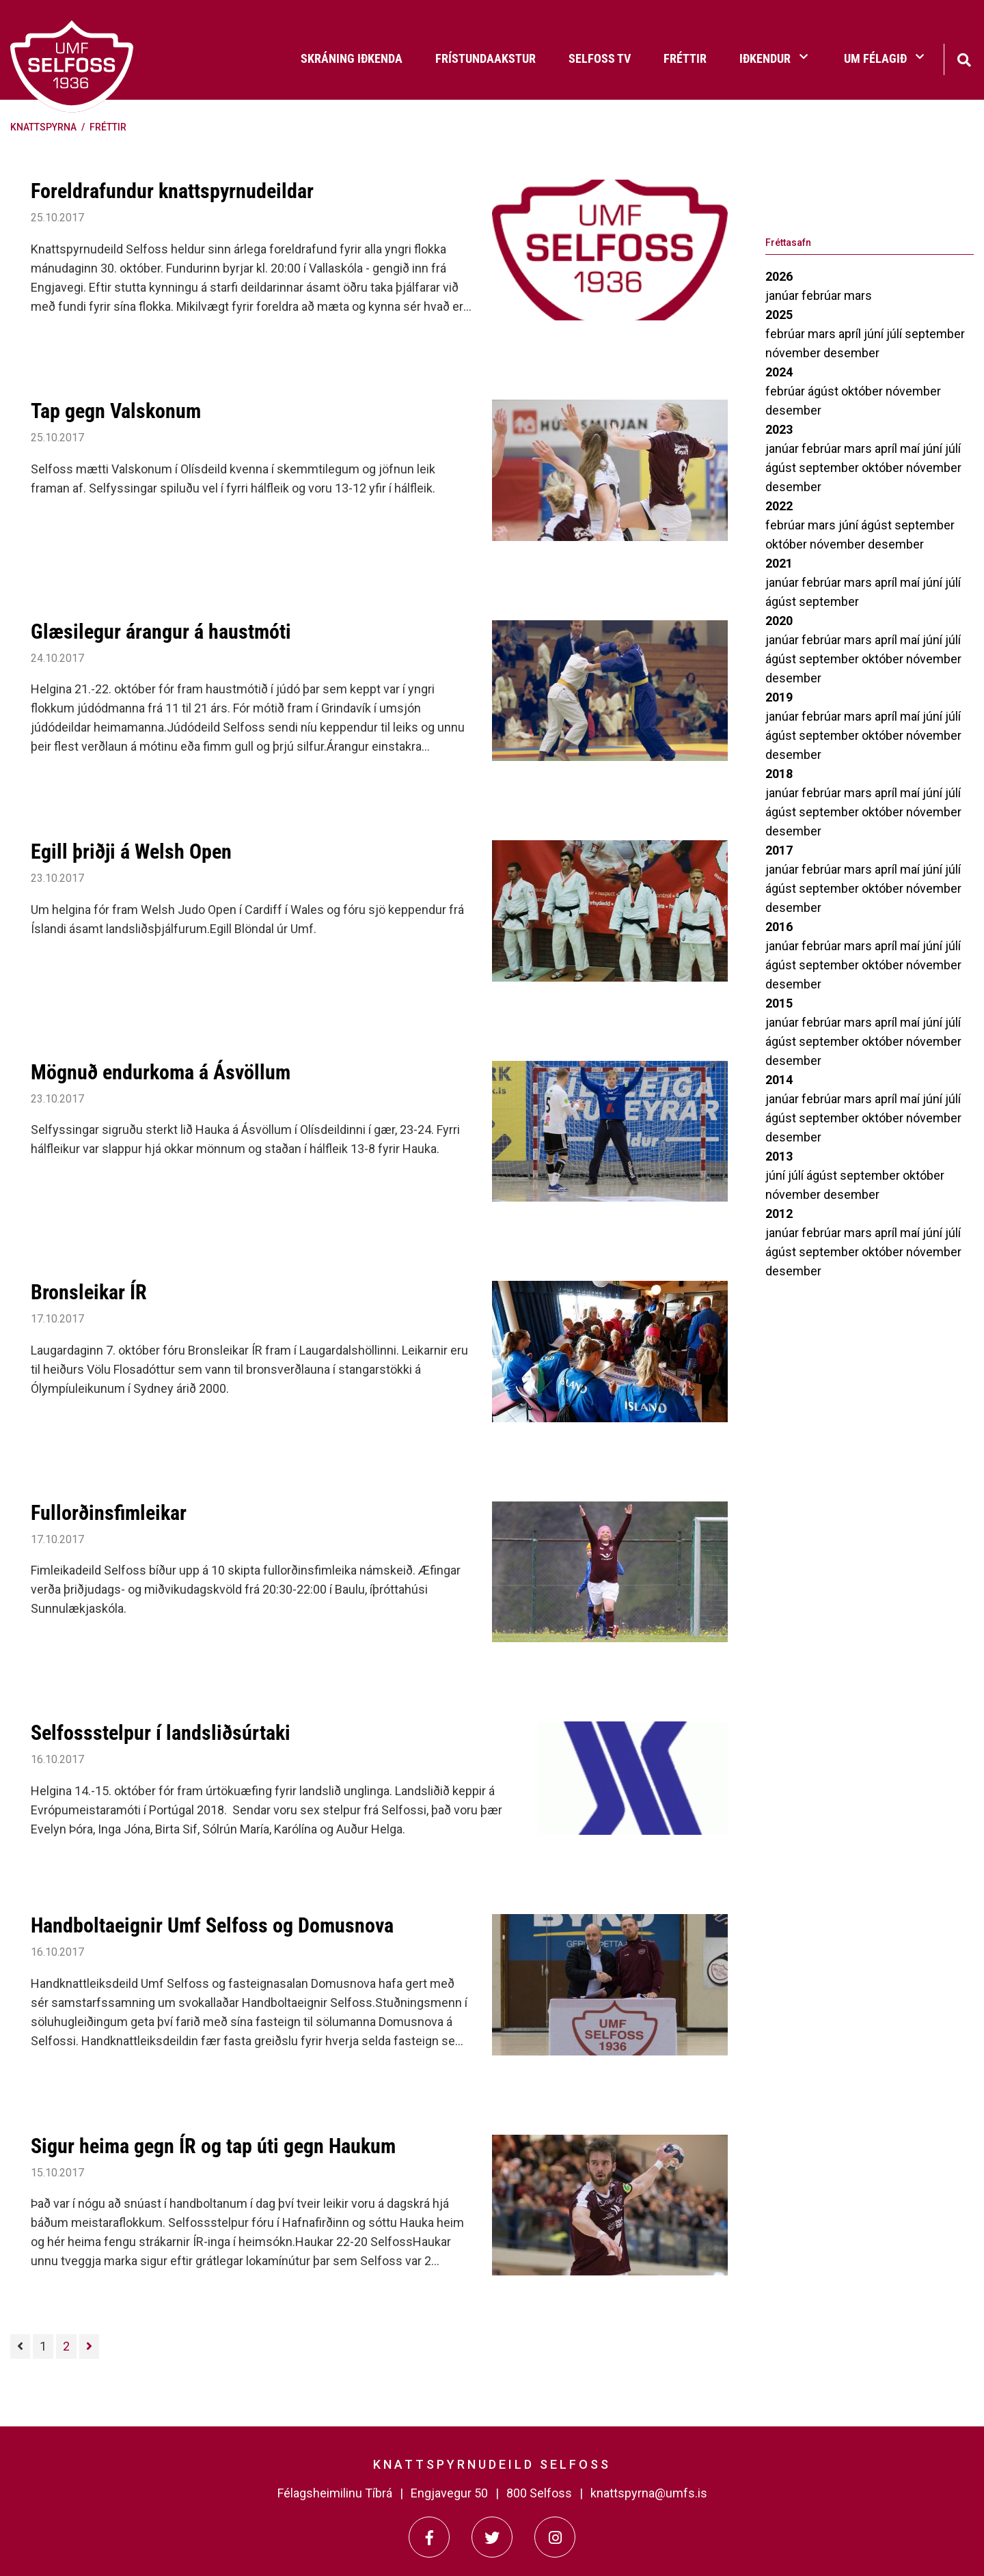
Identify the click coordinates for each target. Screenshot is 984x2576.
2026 (779, 276)
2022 (779, 506)
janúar (783, 295)
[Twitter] (492, 2537)
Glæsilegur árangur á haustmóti (161, 631)
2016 (779, 926)
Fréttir (108, 127)
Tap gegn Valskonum (116, 411)
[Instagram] (554, 2537)
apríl (851, 334)
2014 (779, 1079)
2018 (779, 773)
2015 (779, 1003)
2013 (779, 1156)
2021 (779, 563)
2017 (779, 850)
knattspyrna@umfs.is (648, 2493)
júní (875, 334)
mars (858, 295)
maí (911, 448)
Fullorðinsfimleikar (109, 1513)
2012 (779, 1213)
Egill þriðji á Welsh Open (131, 851)
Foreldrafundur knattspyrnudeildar (172, 191)
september (935, 334)
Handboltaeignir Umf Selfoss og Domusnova (212, 1925)
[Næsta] (89, 2346)
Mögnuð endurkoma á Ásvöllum (160, 1072)
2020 (779, 620)
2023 (779, 429)
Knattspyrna (43, 127)
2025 (779, 314)
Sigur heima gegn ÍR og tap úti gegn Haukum (213, 2146)
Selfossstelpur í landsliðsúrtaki (160, 1733)
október (863, 391)
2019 (779, 697)
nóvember (794, 353)
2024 (779, 372)
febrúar (823, 295)
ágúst (824, 391)
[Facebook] (429, 2537)
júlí (895, 334)
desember (851, 353)
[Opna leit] (964, 58)
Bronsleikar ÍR (89, 1292)
